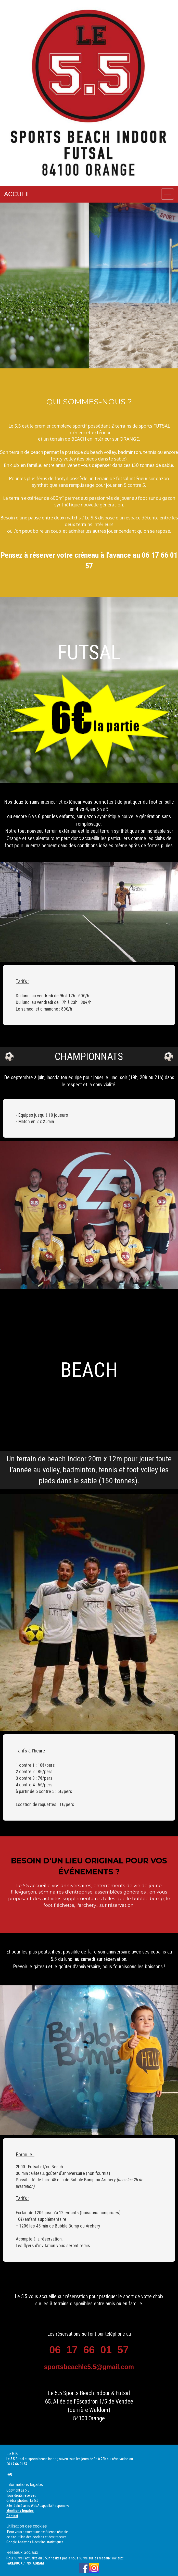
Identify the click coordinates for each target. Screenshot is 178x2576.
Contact (12, 2516)
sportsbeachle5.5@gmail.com (89, 2366)
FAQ (9, 2474)
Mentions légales (20, 2511)
